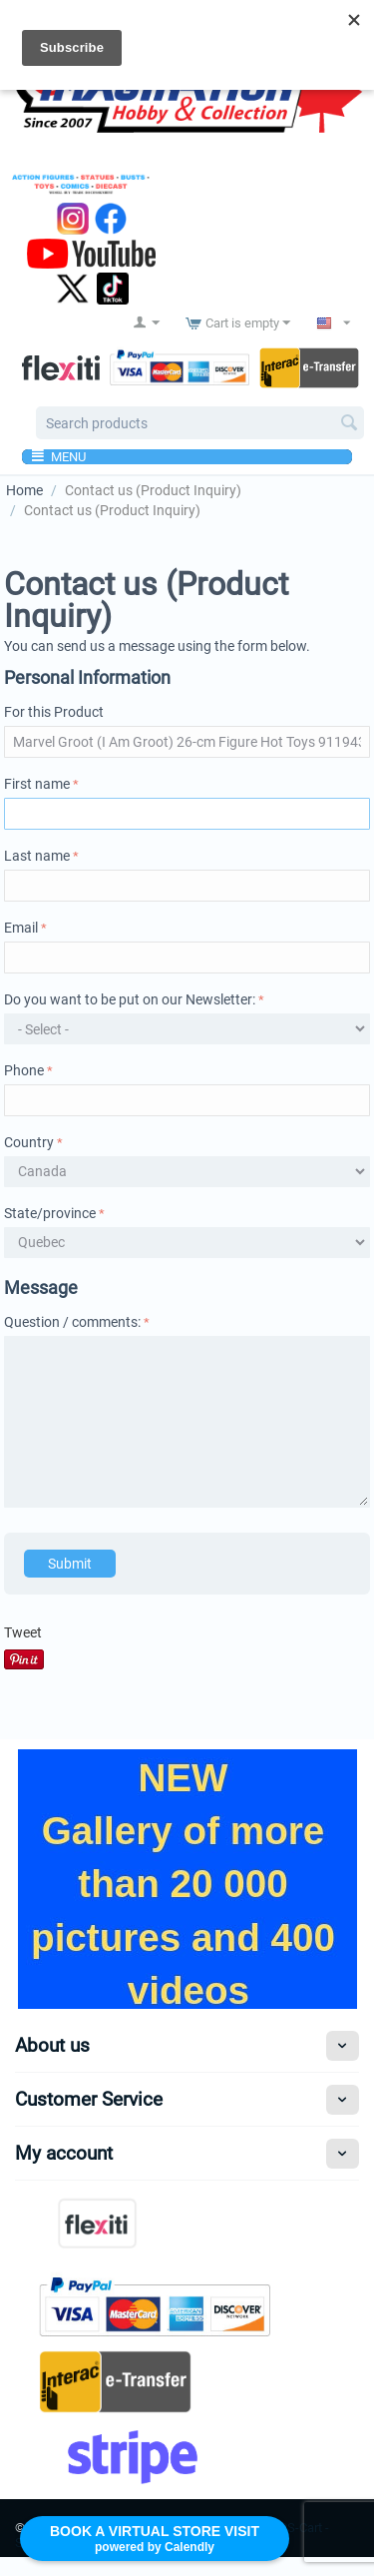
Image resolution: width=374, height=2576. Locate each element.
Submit (70, 1564)
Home (24, 490)
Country (29, 1142)
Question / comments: (72, 1322)
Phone (24, 1070)
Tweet (23, 1632)
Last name (37, 856)
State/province (50, 1213)
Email (21, 928)
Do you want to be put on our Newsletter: (129, 999)
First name (37, 784)
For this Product (54, 712)
